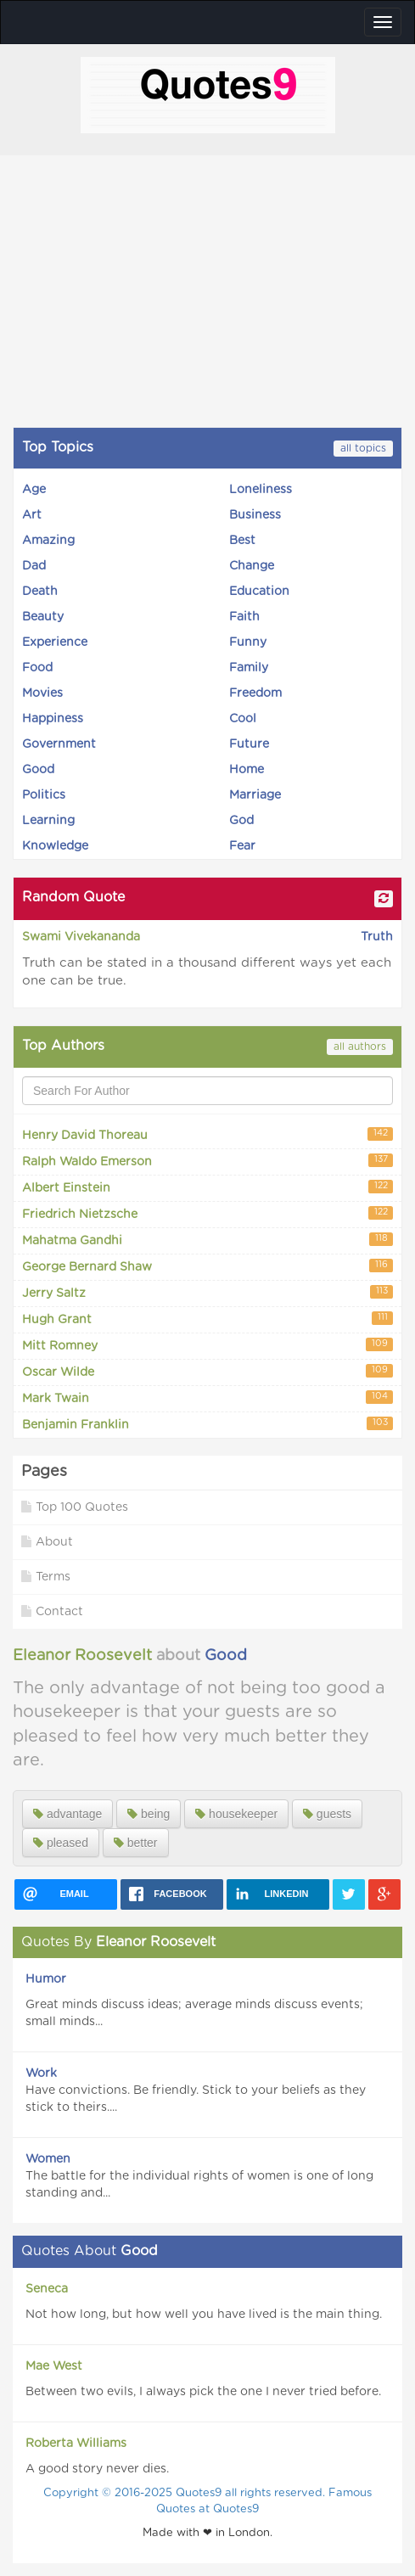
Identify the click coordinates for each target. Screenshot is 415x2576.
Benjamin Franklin (207, 1424)
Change (251, 566)
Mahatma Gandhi (207, 1239)
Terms (45, 1576)
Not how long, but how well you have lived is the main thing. (203, 2315)
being (148, 1814)
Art (32, 515)
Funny (247, 642)
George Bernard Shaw (207, 1266)
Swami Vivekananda (81, 937)
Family (248, 668)
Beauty (43, 617)
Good (38, 770)
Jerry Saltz (207, 1292)
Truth (377, 937)
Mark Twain (207, 1397)
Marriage (255, 795)
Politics (43, 795)
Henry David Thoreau (207, 1134)
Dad (34, 566)
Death (40, 592)
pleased (60, 1842)
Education (259, 592)
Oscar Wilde (207, 1371)
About (47, 1541)
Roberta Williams (75, 2444)
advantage (67, 1814)
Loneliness (260, 490)
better (136, 1842)
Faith (244, 617)
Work (41, 2073)
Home (246, 770)
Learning (48, 821)
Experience (54, 642)
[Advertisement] (207, 291)
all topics (363, 448)
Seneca (46, 2289)
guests (327, 1814)
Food (37, 668)
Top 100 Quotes (74, 1507)
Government (59, 744)
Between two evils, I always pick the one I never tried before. (203, 2392)
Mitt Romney (207, 1345)
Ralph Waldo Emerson (207, 1160)
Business (255, 515)
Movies (42, 693)
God (241, 821)
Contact (52, 1611)
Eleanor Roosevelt (82, 1656)
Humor (45, 1979)
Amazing (48, 541)
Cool (242, 719)
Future (249, 744)
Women (47, 2159)
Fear (242, 846)
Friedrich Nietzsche (207, 1213)
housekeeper (236, 1814)
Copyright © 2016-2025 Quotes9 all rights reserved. (185, 2493)
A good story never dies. (97, 2469)
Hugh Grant (207, 1318)
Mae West (53, 2366)
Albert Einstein (207, 1187)
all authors (360, 1046)
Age (34, 490)
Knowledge (55, 846)
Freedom (255, 693)
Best (242, 541)
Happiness (52, 719)
